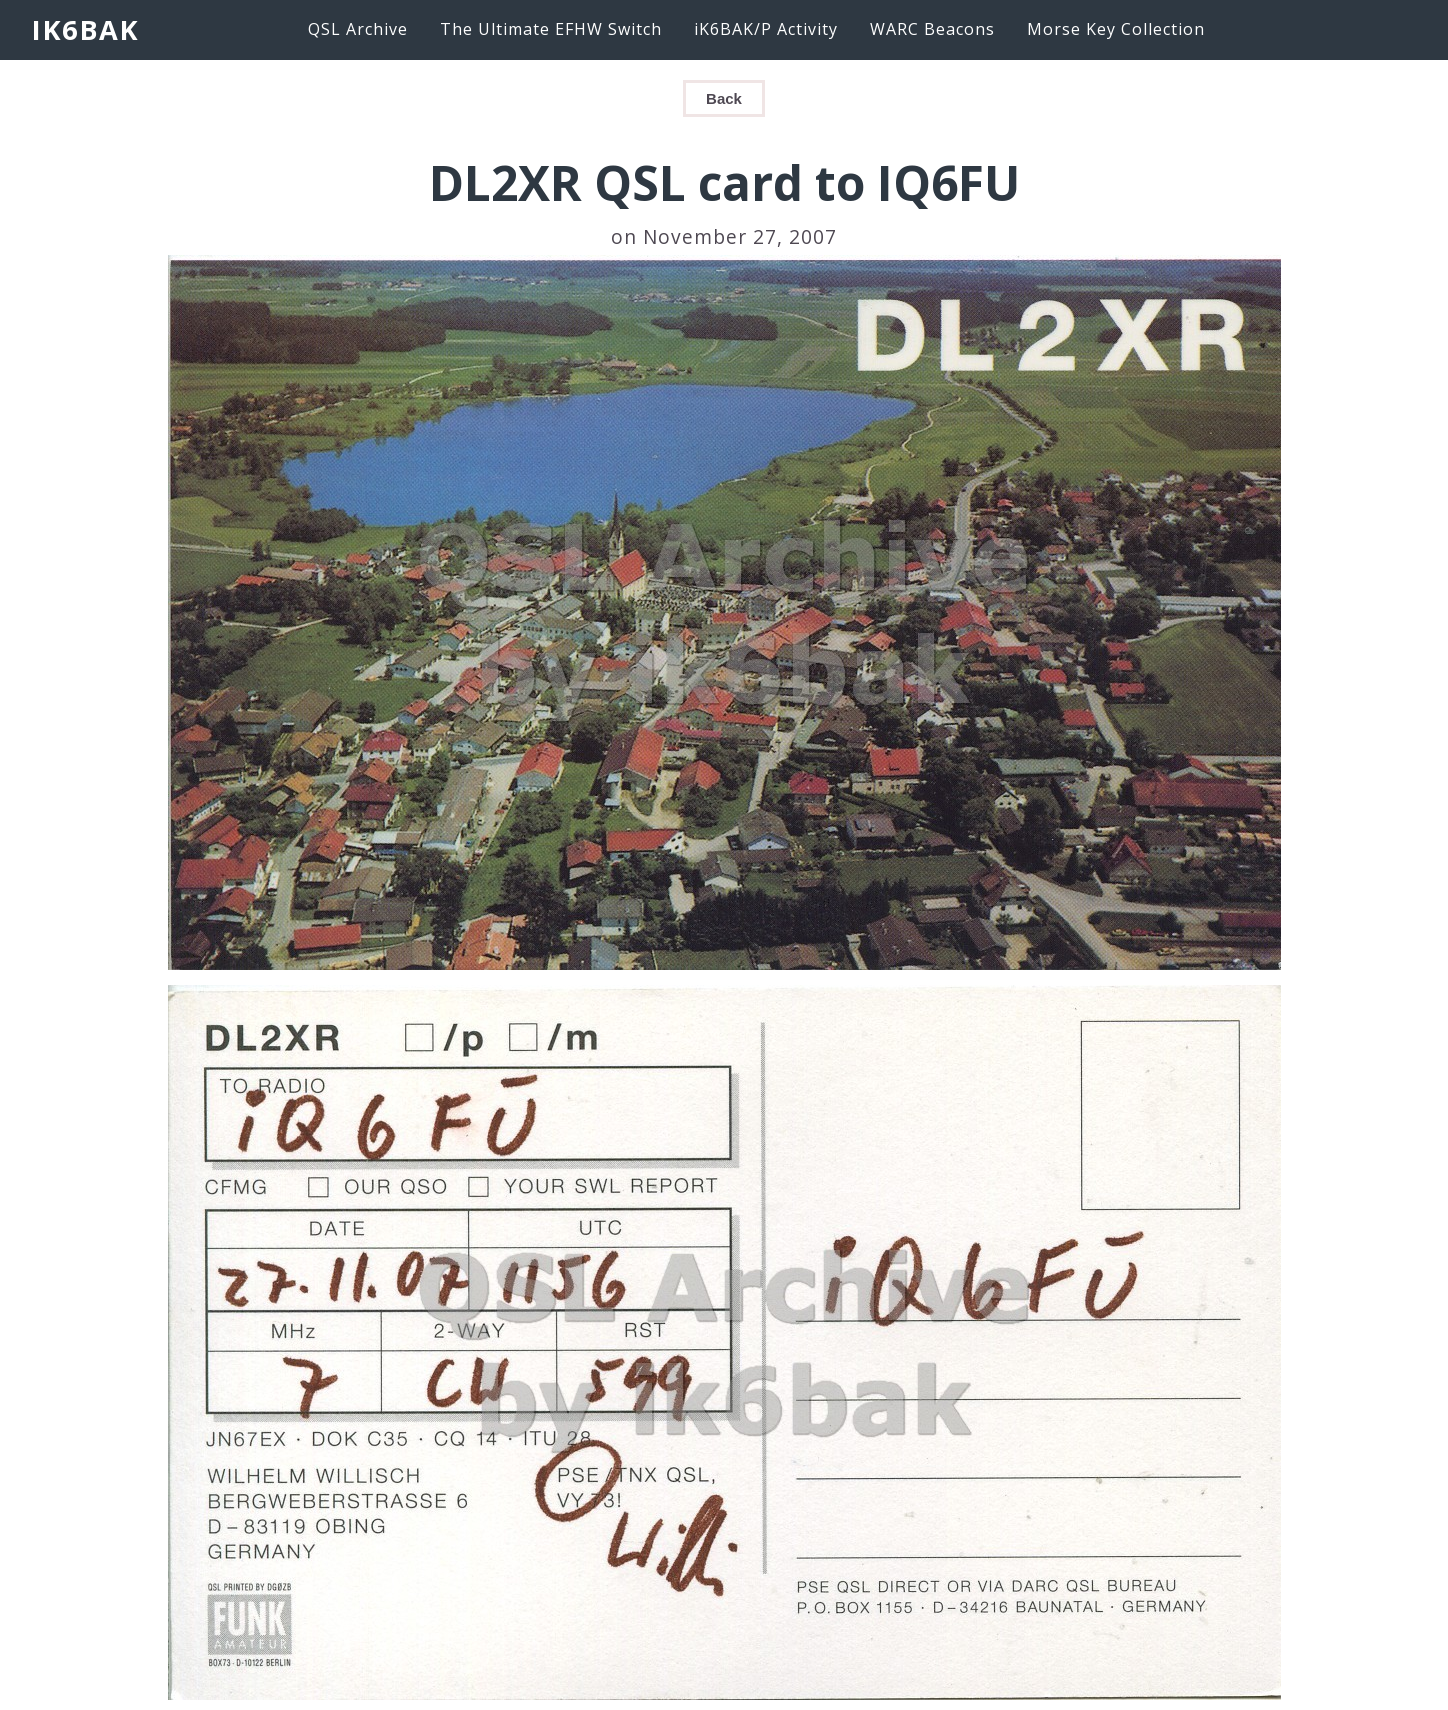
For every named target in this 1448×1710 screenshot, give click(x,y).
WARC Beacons (932, 29)
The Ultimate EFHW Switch (551, 29)
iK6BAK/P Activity (766, 29)
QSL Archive (358, 29)
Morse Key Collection (1116, 29)
